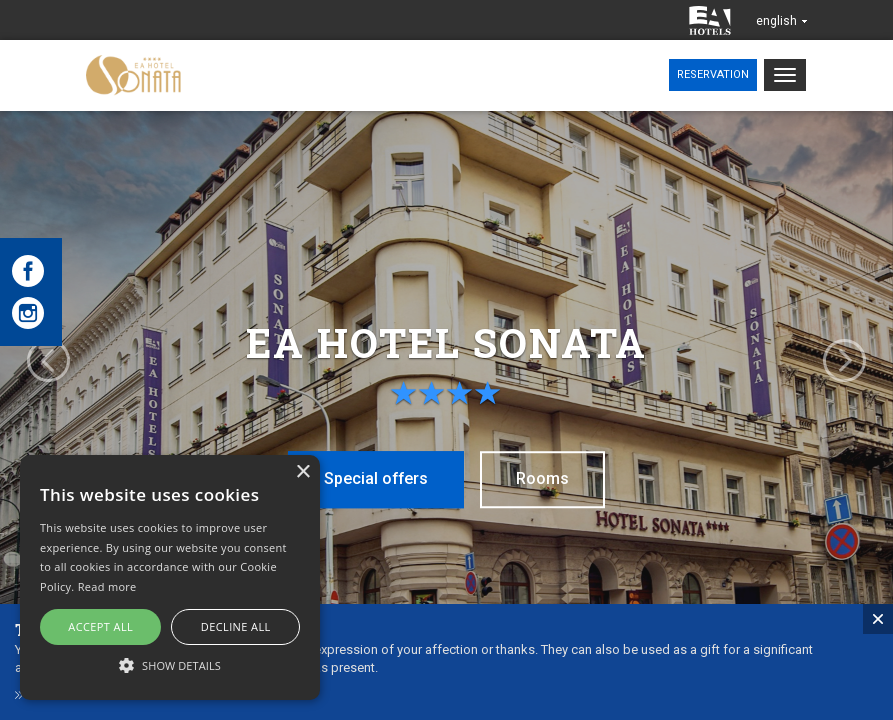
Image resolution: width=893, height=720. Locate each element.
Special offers (366, 478)
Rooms (555, 478)
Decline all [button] (236, 626)
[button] (170, 664)
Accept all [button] (100, 626)
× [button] (302, 472)
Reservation (713, 74)
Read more (107, 586)
